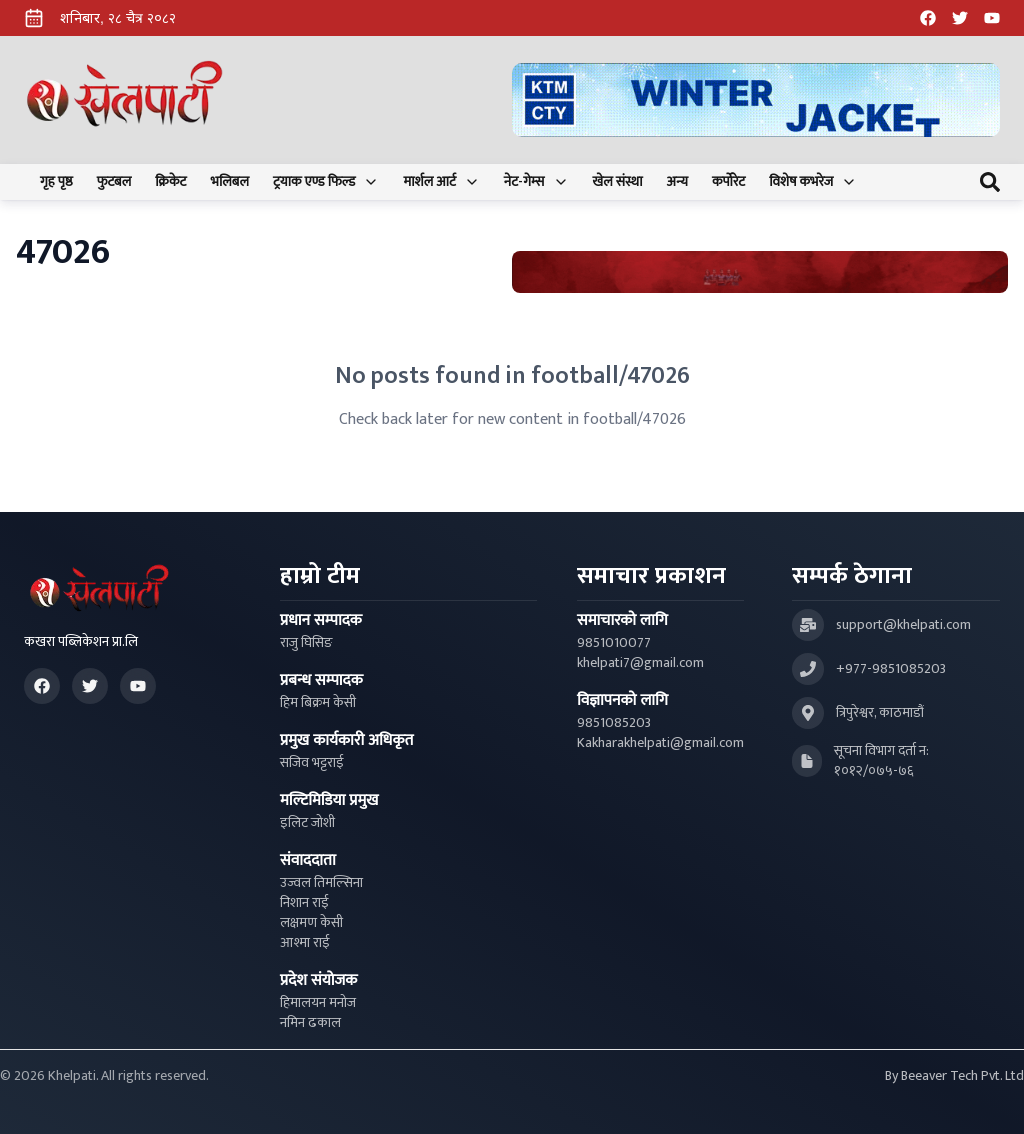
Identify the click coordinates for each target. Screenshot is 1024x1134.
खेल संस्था (618, 182)
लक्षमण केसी (311, 923)
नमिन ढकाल (310, 1023)
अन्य (677, 182)
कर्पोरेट (728, 182)
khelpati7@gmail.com (640, 663)
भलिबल (230, 182)
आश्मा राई (305, 943)
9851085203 (614, 723)
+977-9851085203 (891, 669)
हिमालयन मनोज (318, 1003)
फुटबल (114, 182)
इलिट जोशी (307, 823)
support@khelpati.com (903, 625)
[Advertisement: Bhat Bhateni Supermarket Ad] (760, 272)
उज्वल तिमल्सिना (321, 883)
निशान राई (304, 903)
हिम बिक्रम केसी (318, 703)
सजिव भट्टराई (312, 763)
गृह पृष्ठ (56, 182)
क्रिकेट (170, 182)
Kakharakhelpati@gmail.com (660, 743)
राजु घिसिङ (306, 643)
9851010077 (614, 643)
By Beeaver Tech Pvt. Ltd (954, 1076)
